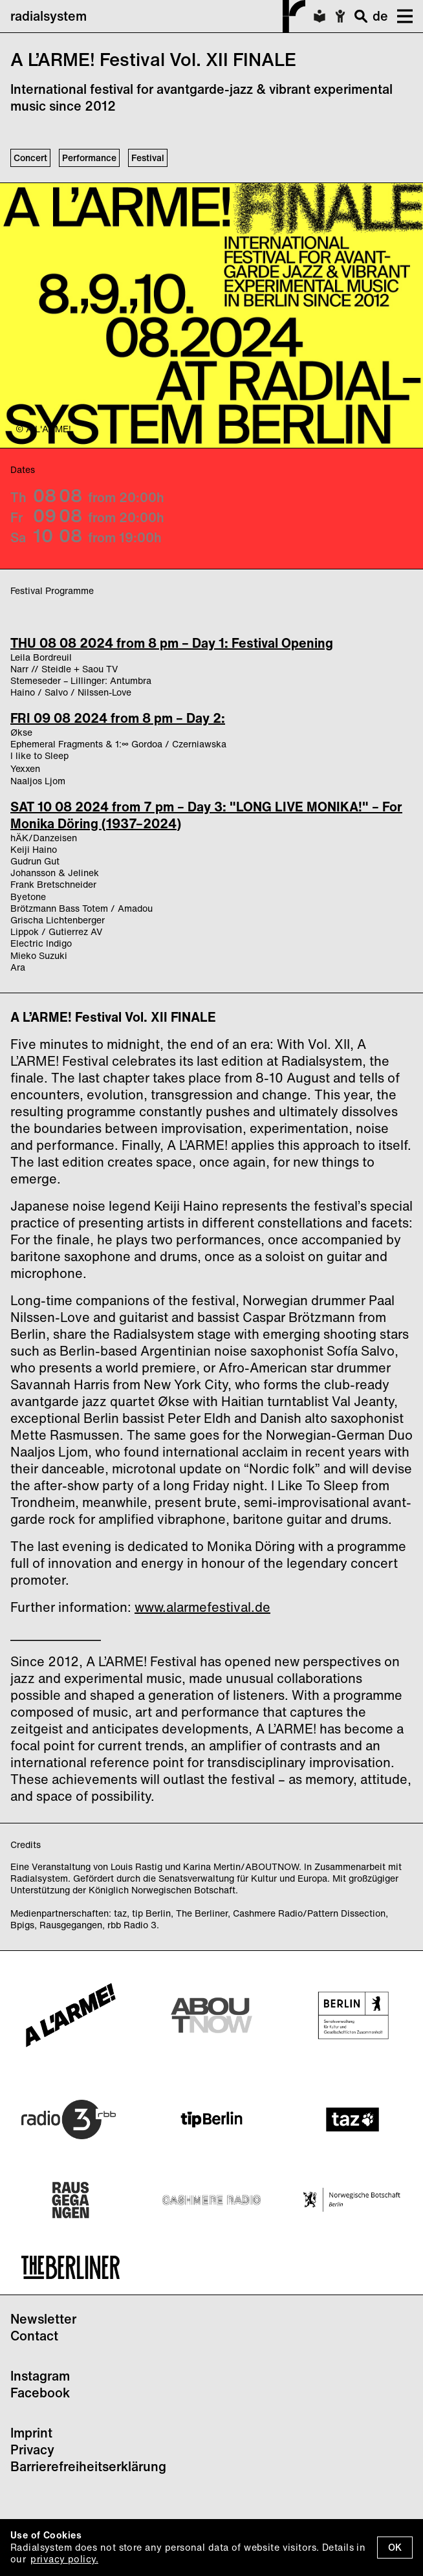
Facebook (40, 2392)
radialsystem (157, 16)
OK (395, 2547)
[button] (400, 16)
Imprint (31, 2432)
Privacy (32, 2449)
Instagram (40, 2375)
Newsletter (43, 2318)
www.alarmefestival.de (202, 1607)
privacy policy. (64, 2559)
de (380, 15)
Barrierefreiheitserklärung (88, 2466)
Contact (34, 2335)
